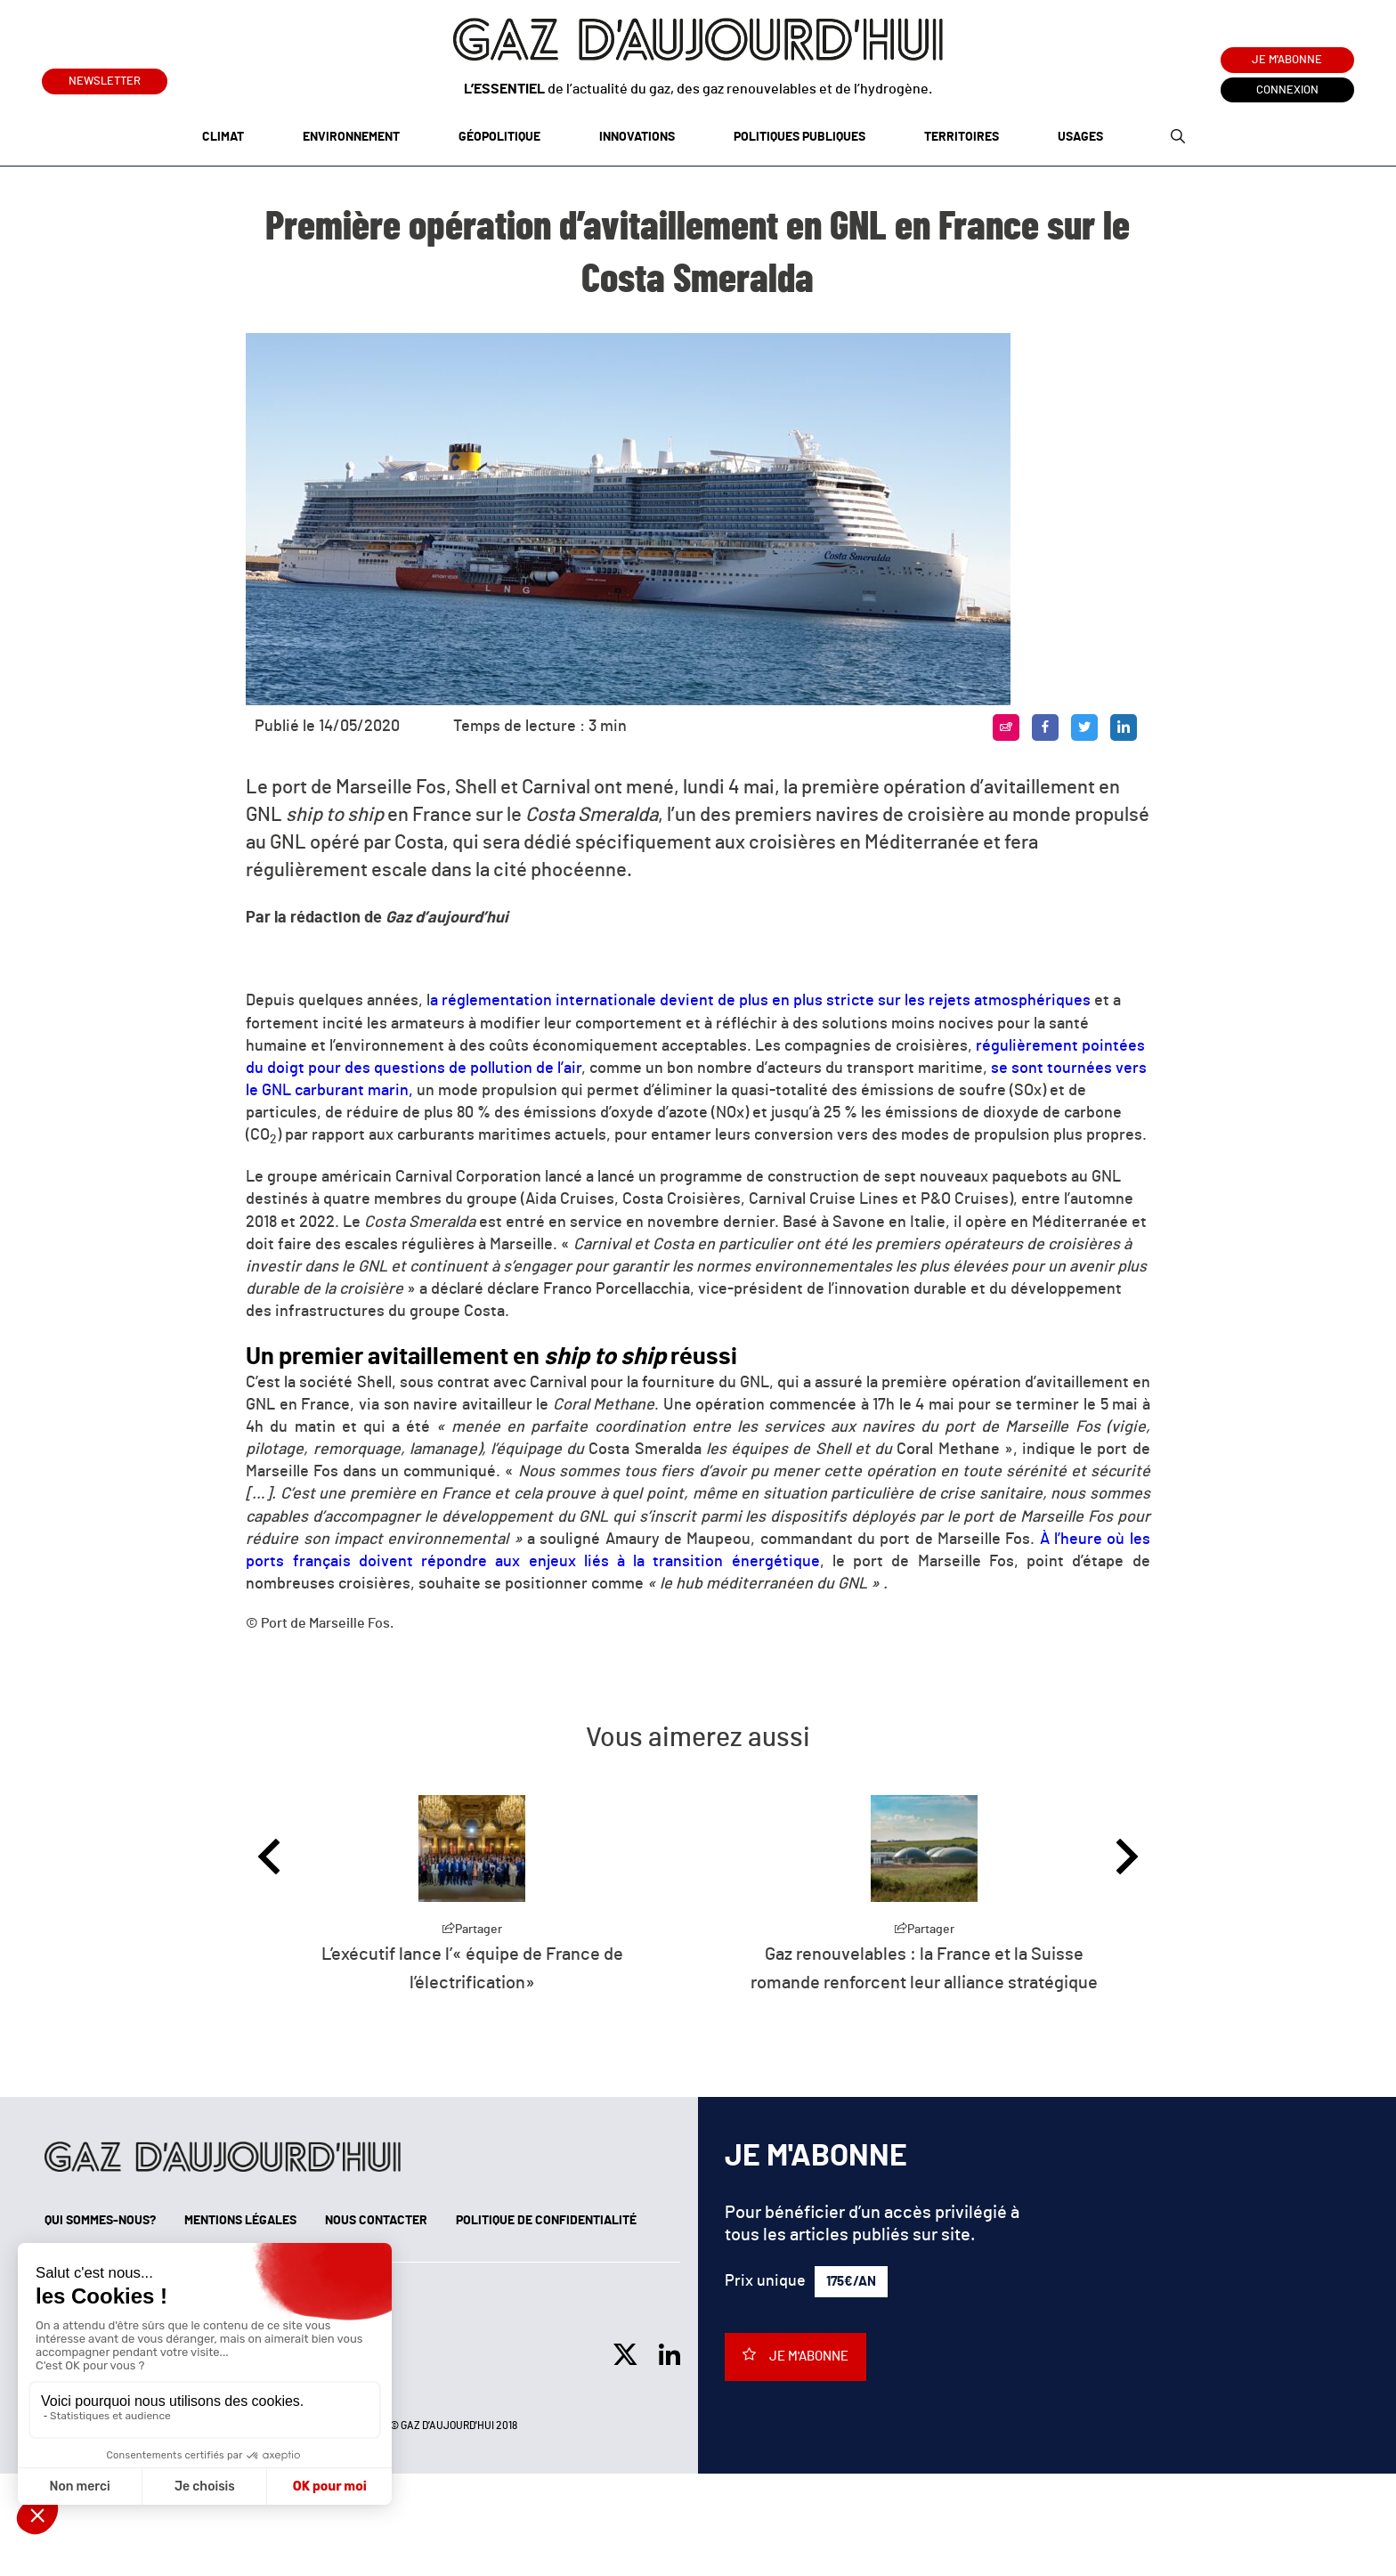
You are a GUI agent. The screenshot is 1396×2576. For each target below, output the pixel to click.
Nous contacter (376, 2220)
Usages (1080, 137)
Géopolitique (499, 137)
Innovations (637, 137)
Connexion (1287, 90)
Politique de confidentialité (546, 2220)
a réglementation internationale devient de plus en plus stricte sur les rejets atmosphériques (760, 1001)
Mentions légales (240, 2220)
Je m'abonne (1287, 60)
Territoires (961, 137)
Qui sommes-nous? (100, 2220)
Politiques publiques (799, 137)
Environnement (351, 137)
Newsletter (105, 78)
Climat (223, 137)
